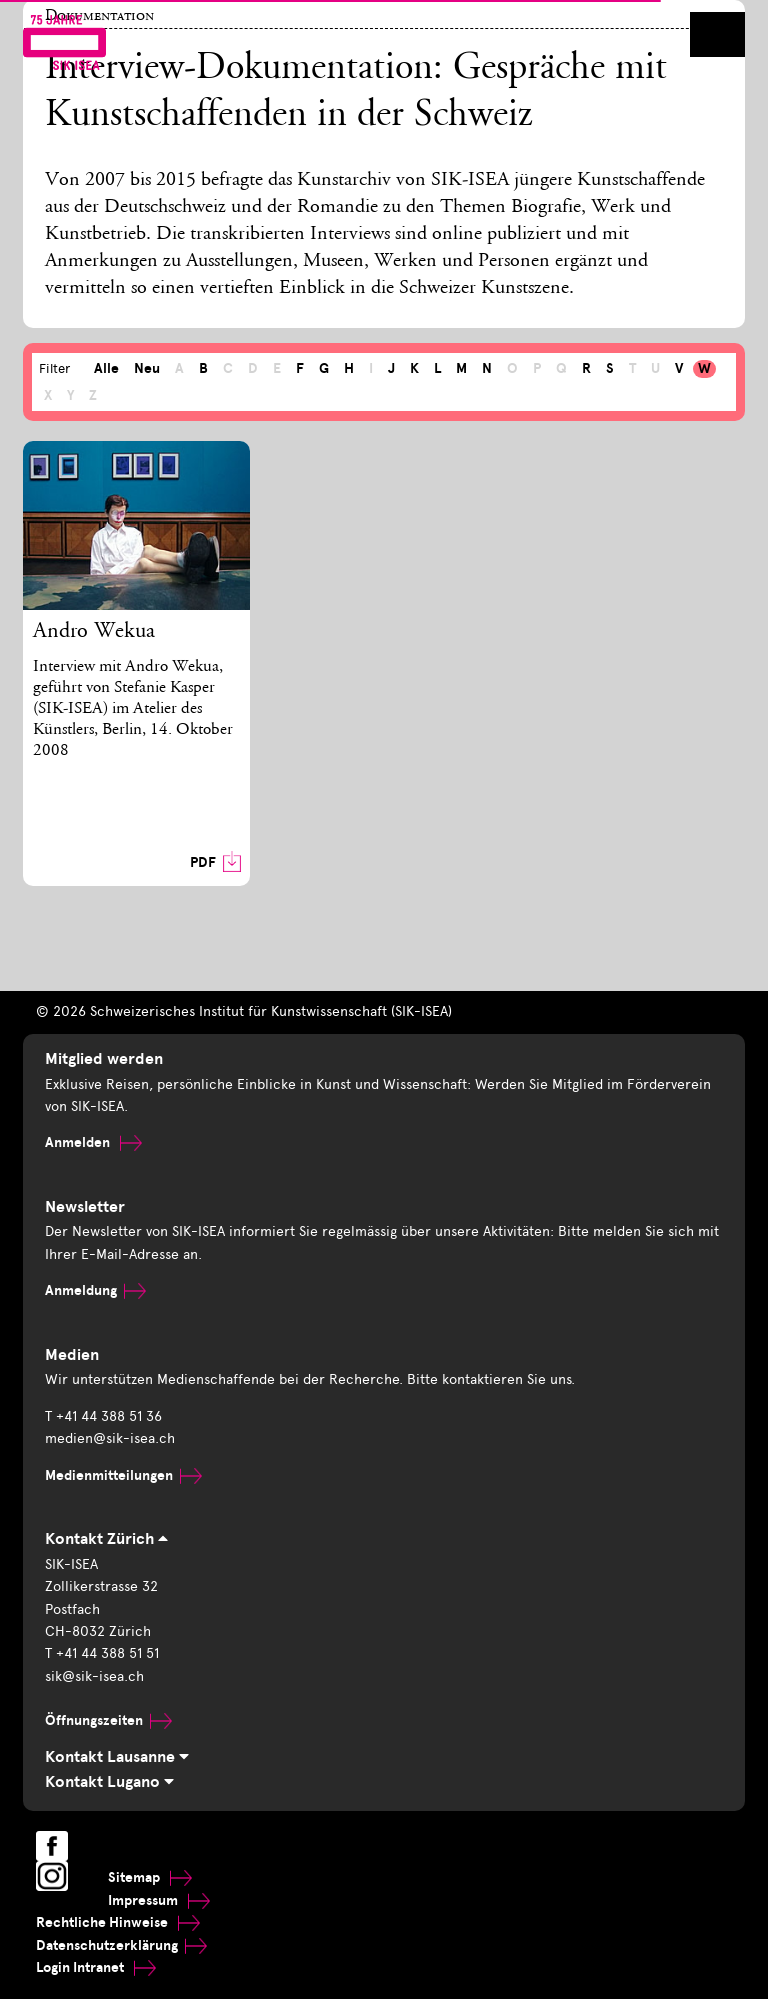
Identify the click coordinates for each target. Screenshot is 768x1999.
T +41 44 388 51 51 (102, 1653)
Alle (106, 368)
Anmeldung (95, 1290)
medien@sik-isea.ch (110, 1438)
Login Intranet (96, 1967)
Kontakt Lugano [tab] (109, 1782)
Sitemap (150, 1877)
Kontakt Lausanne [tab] (117, 1757)
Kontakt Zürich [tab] (106, 1539)
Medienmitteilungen (123, 1475)
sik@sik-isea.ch (94, 1676)
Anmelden (93, 1142)
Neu (147, 368)
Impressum (159, 1900)
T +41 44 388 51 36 (103, 1416)
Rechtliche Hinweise (118, 1922)
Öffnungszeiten (108, 1720)
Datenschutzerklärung (121, 1945)
